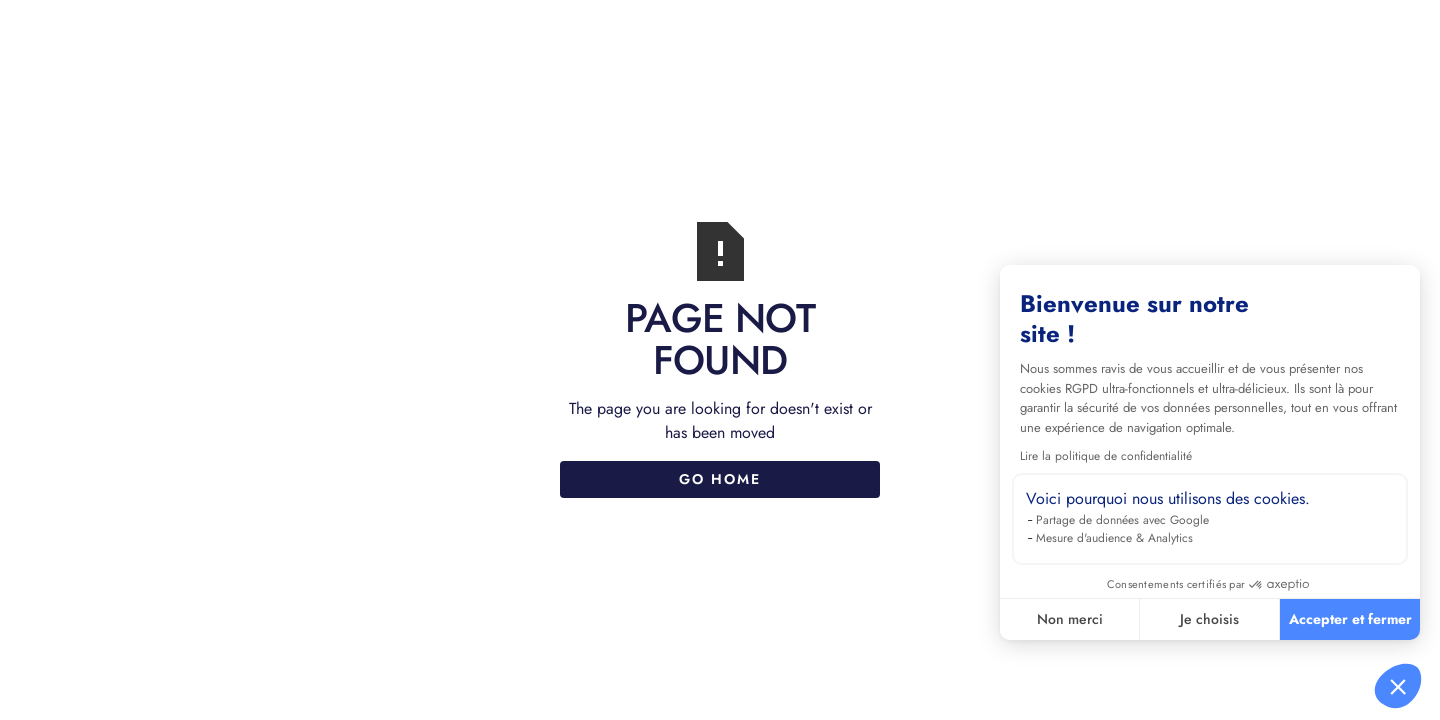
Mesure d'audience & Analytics (1114, 538)
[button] (1398, 686)
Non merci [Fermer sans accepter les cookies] (1070, 619)
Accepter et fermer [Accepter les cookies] (1350, 619)
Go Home (720, 479)
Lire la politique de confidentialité (1106, 456)
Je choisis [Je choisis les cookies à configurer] (1209, 619)
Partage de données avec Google (1122, 520)
